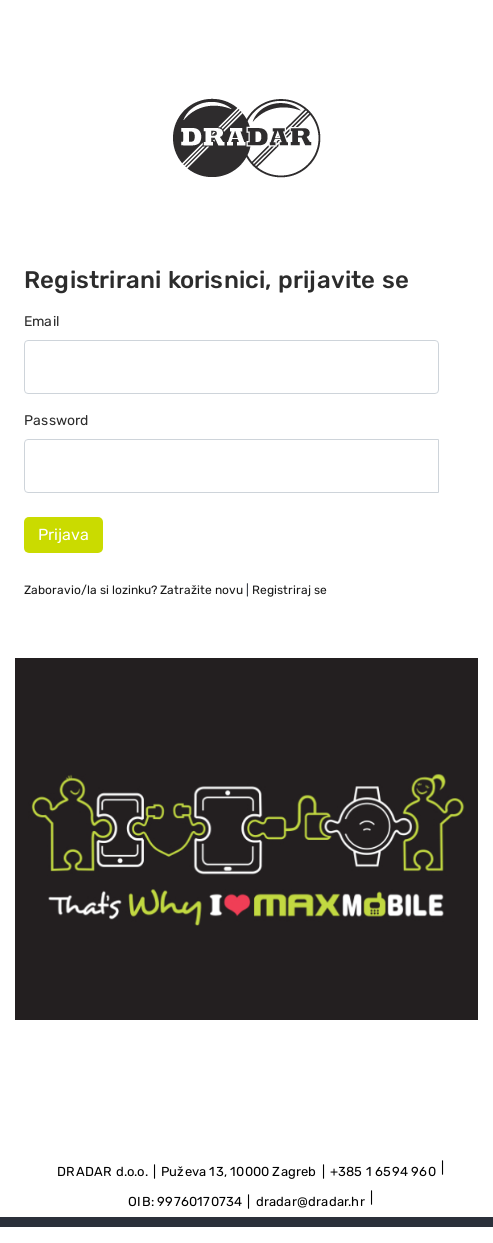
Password (56, 420)
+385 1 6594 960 (383, 1171)
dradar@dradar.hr (310, 1201)
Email (41, 321)
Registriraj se (289, 590)
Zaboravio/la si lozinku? (133, 590)
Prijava (63, 534)
